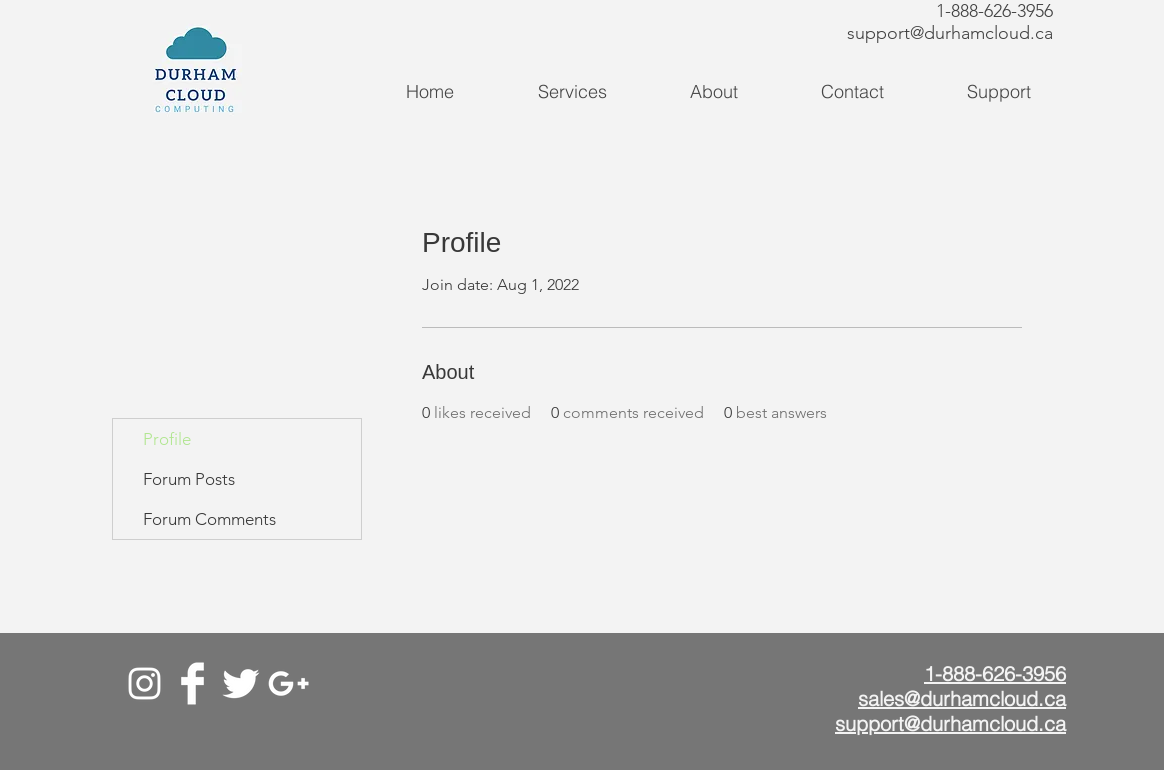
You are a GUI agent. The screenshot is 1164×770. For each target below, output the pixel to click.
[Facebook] (192, 683)
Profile (167, 439)
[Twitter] (240, 683)
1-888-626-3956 (994, 11)
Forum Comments (209, 519)
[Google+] (288, 683)
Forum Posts (189, 479)
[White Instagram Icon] (144, 683)
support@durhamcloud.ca (950, 33)
